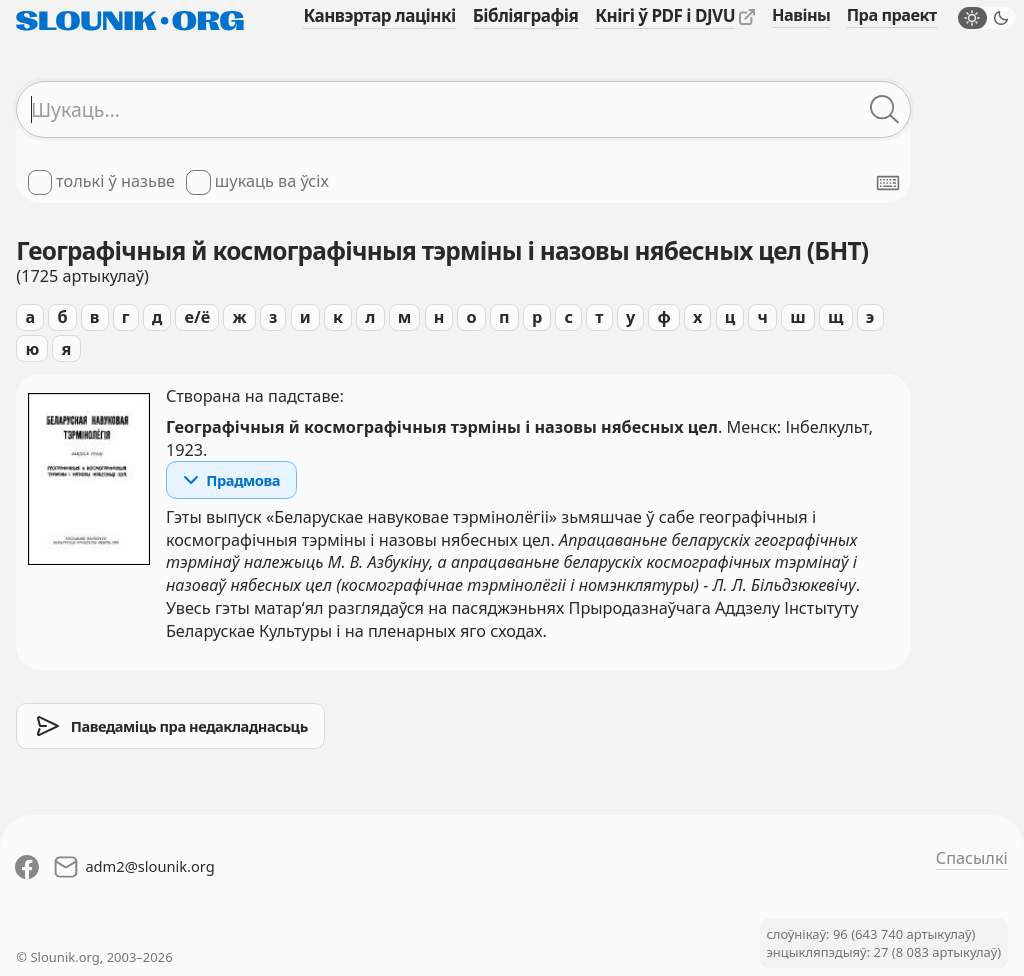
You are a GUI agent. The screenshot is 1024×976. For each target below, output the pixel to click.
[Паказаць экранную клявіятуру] (888, 183)
